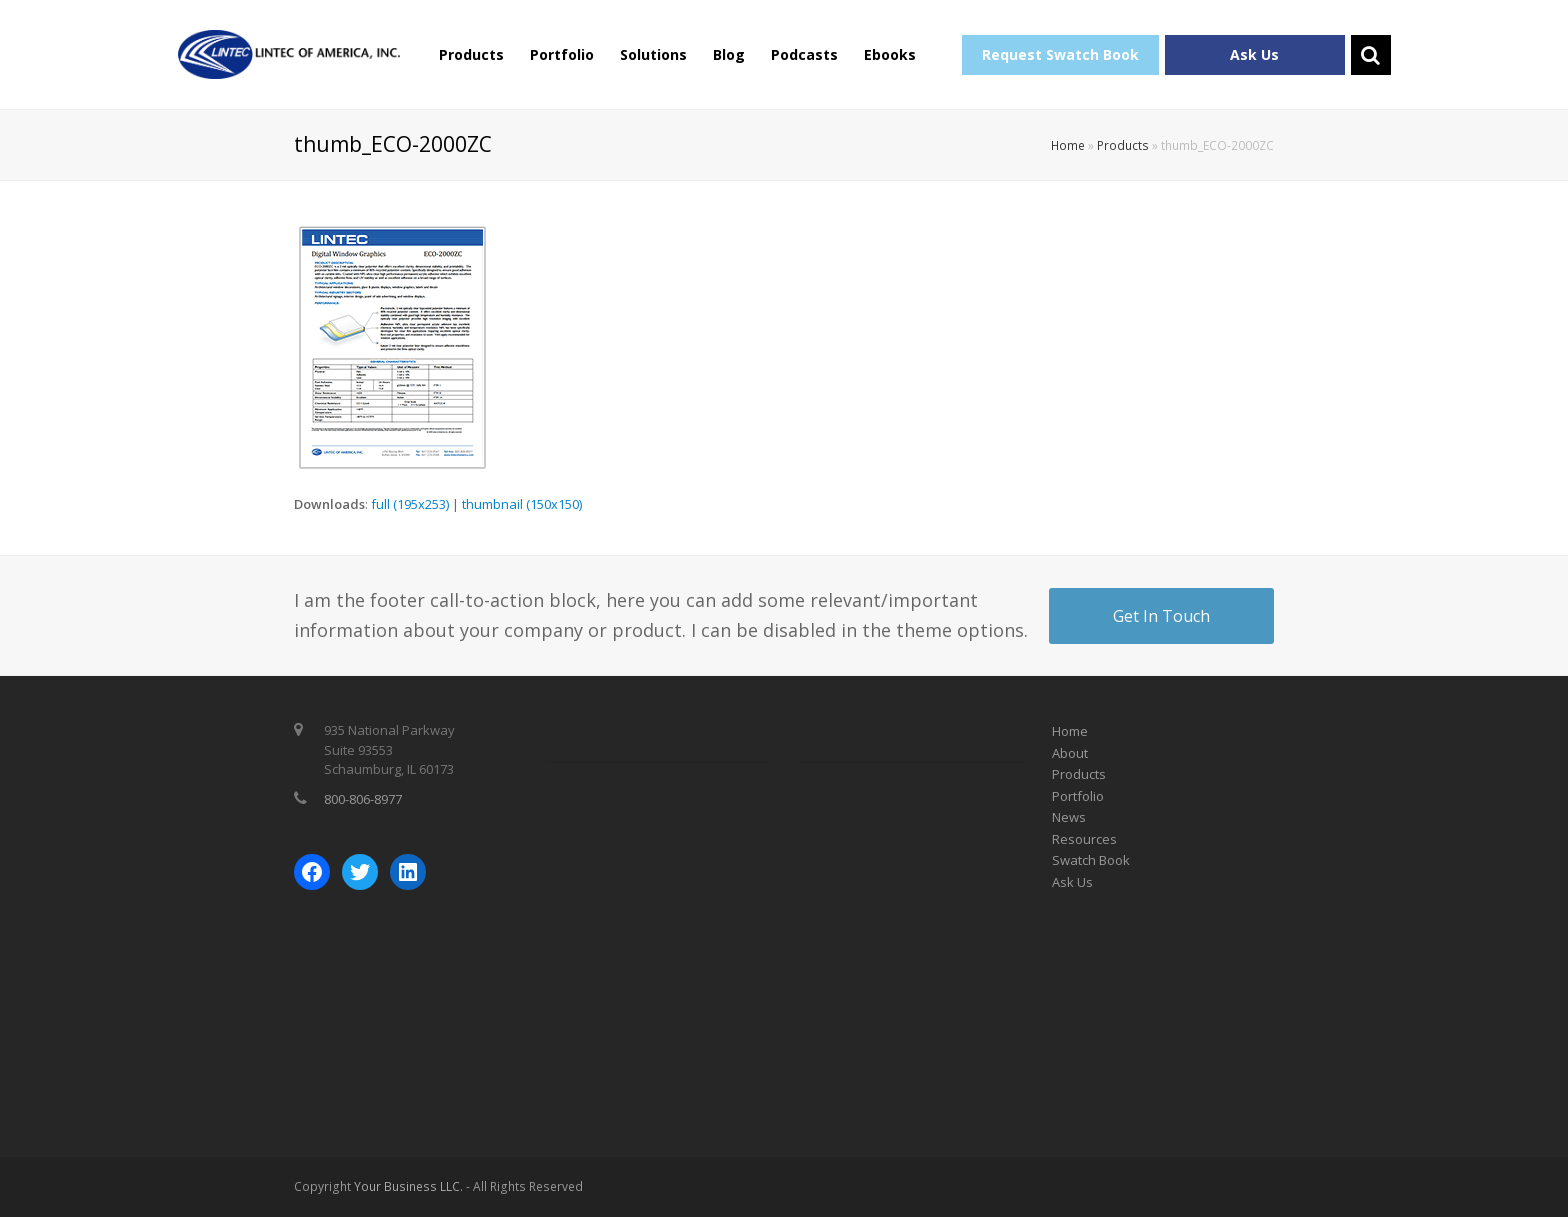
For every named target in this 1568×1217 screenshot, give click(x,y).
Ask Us (1254, 54)
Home (1068, 145)
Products (471, 54)
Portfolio (562, 54)
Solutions (653, 54)
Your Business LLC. (408, 1186)
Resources (1084, 839)
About (1070, 753)
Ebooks (890, 54)
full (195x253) (410, 504)
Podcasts (804, 54)
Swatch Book (1091, 860)
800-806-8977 (363, 799)
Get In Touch (1161, 616)
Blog (729, 54)
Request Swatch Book (1060, 54)
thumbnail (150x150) (522, 504)
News (1069, 817)
